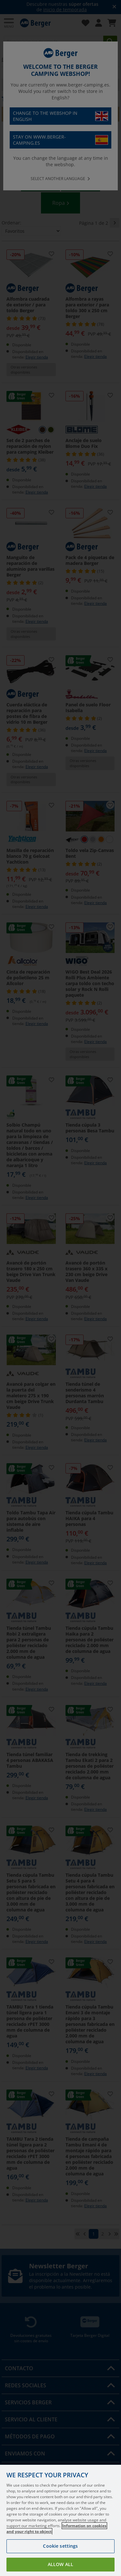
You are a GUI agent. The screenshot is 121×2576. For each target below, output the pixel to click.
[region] (60, 2520)
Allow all (60, 2564)
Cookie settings (60, 2546)
